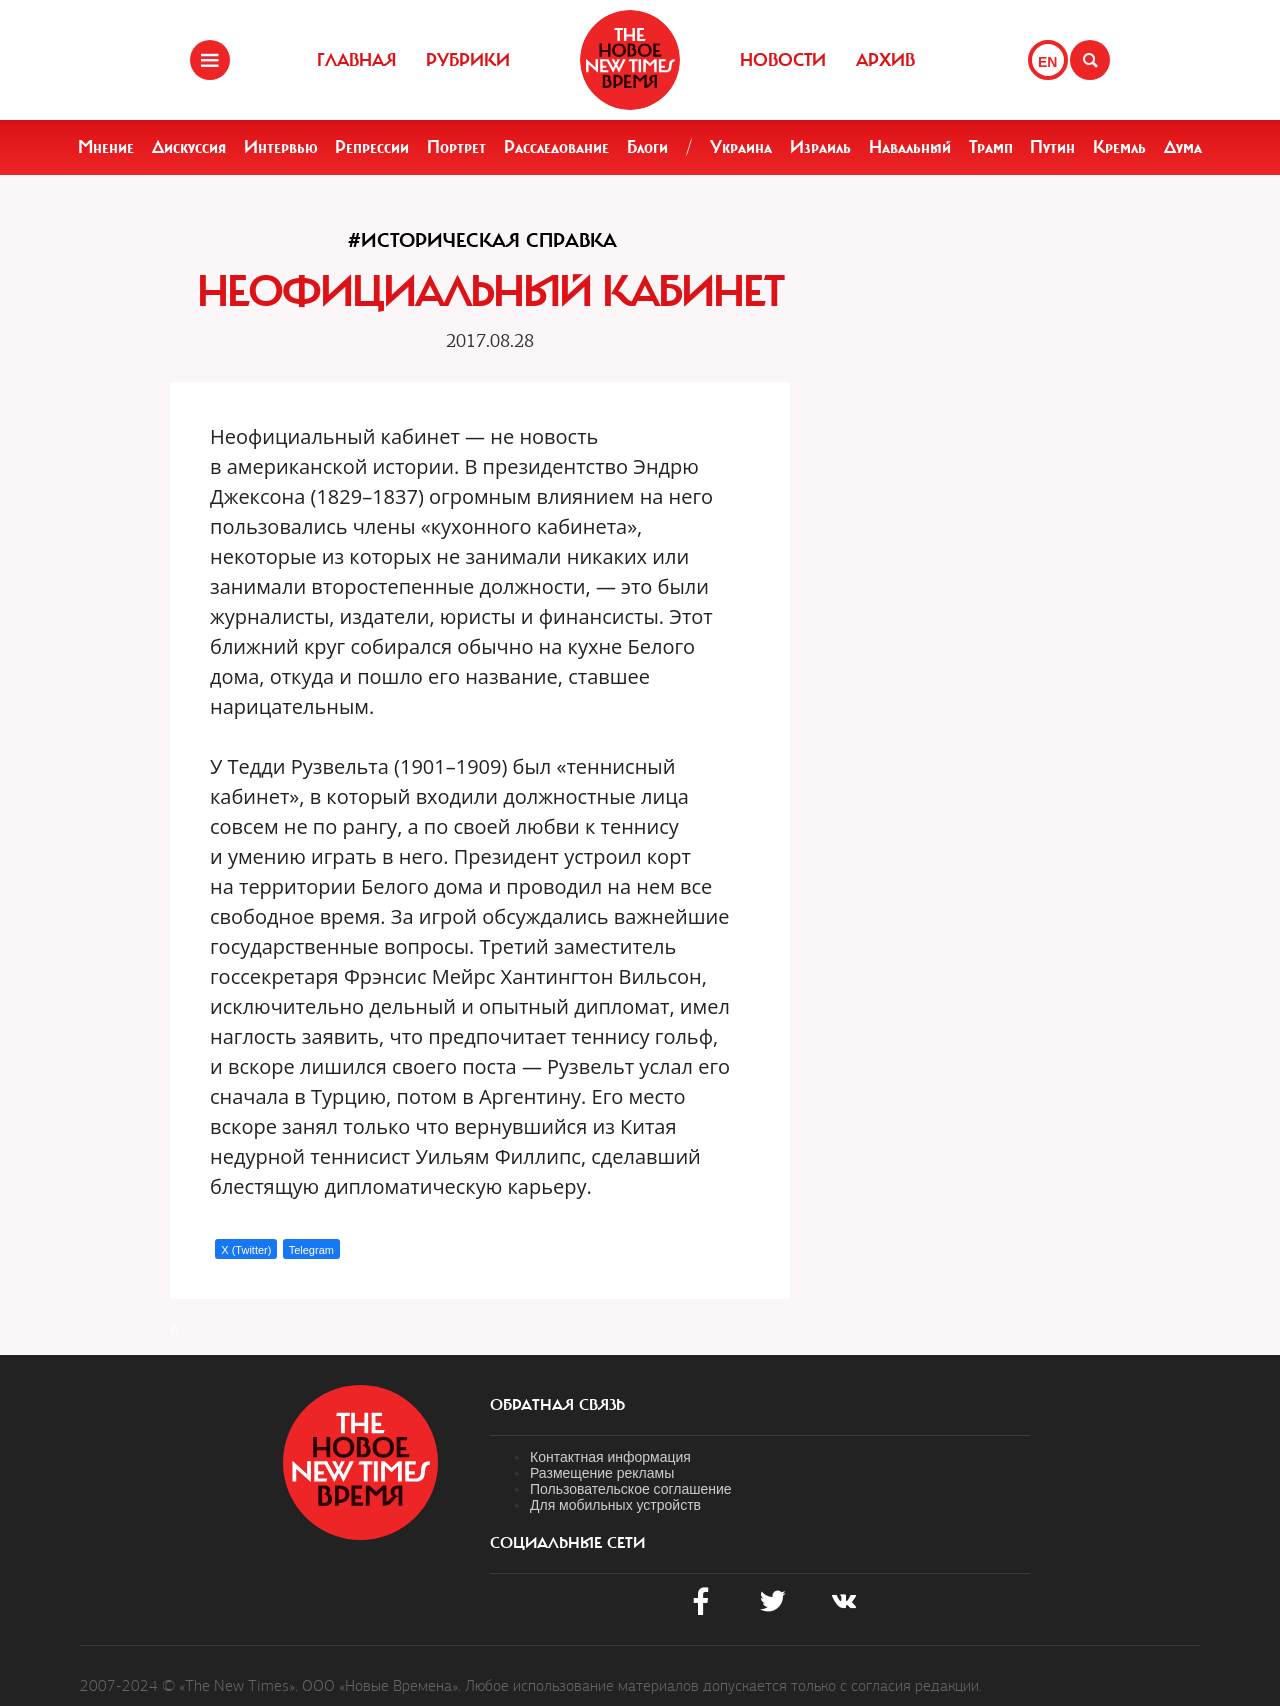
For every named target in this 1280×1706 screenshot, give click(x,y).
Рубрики (468, 60)
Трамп (991, 147)
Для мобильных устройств (615, 1505)
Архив (885, 60)
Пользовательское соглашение (631, 1489)
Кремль (1119, 147)
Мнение (106, 147)
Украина (741, 147)
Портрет (456, 147)
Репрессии (372, 147)
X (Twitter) (246, 1250)
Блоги (647, 147)
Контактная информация (610, 1457)
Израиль (820, 147)
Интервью (281, 147)
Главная (356, 60)
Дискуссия (189, 147)
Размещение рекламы (602, 1473)
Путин (1052, 147)
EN (1047, 62)
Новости (783, 60)
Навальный (910, 147)
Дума (1183, 147)
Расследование (556, 147)
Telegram (311, 1250)
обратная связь (557, 1405)
